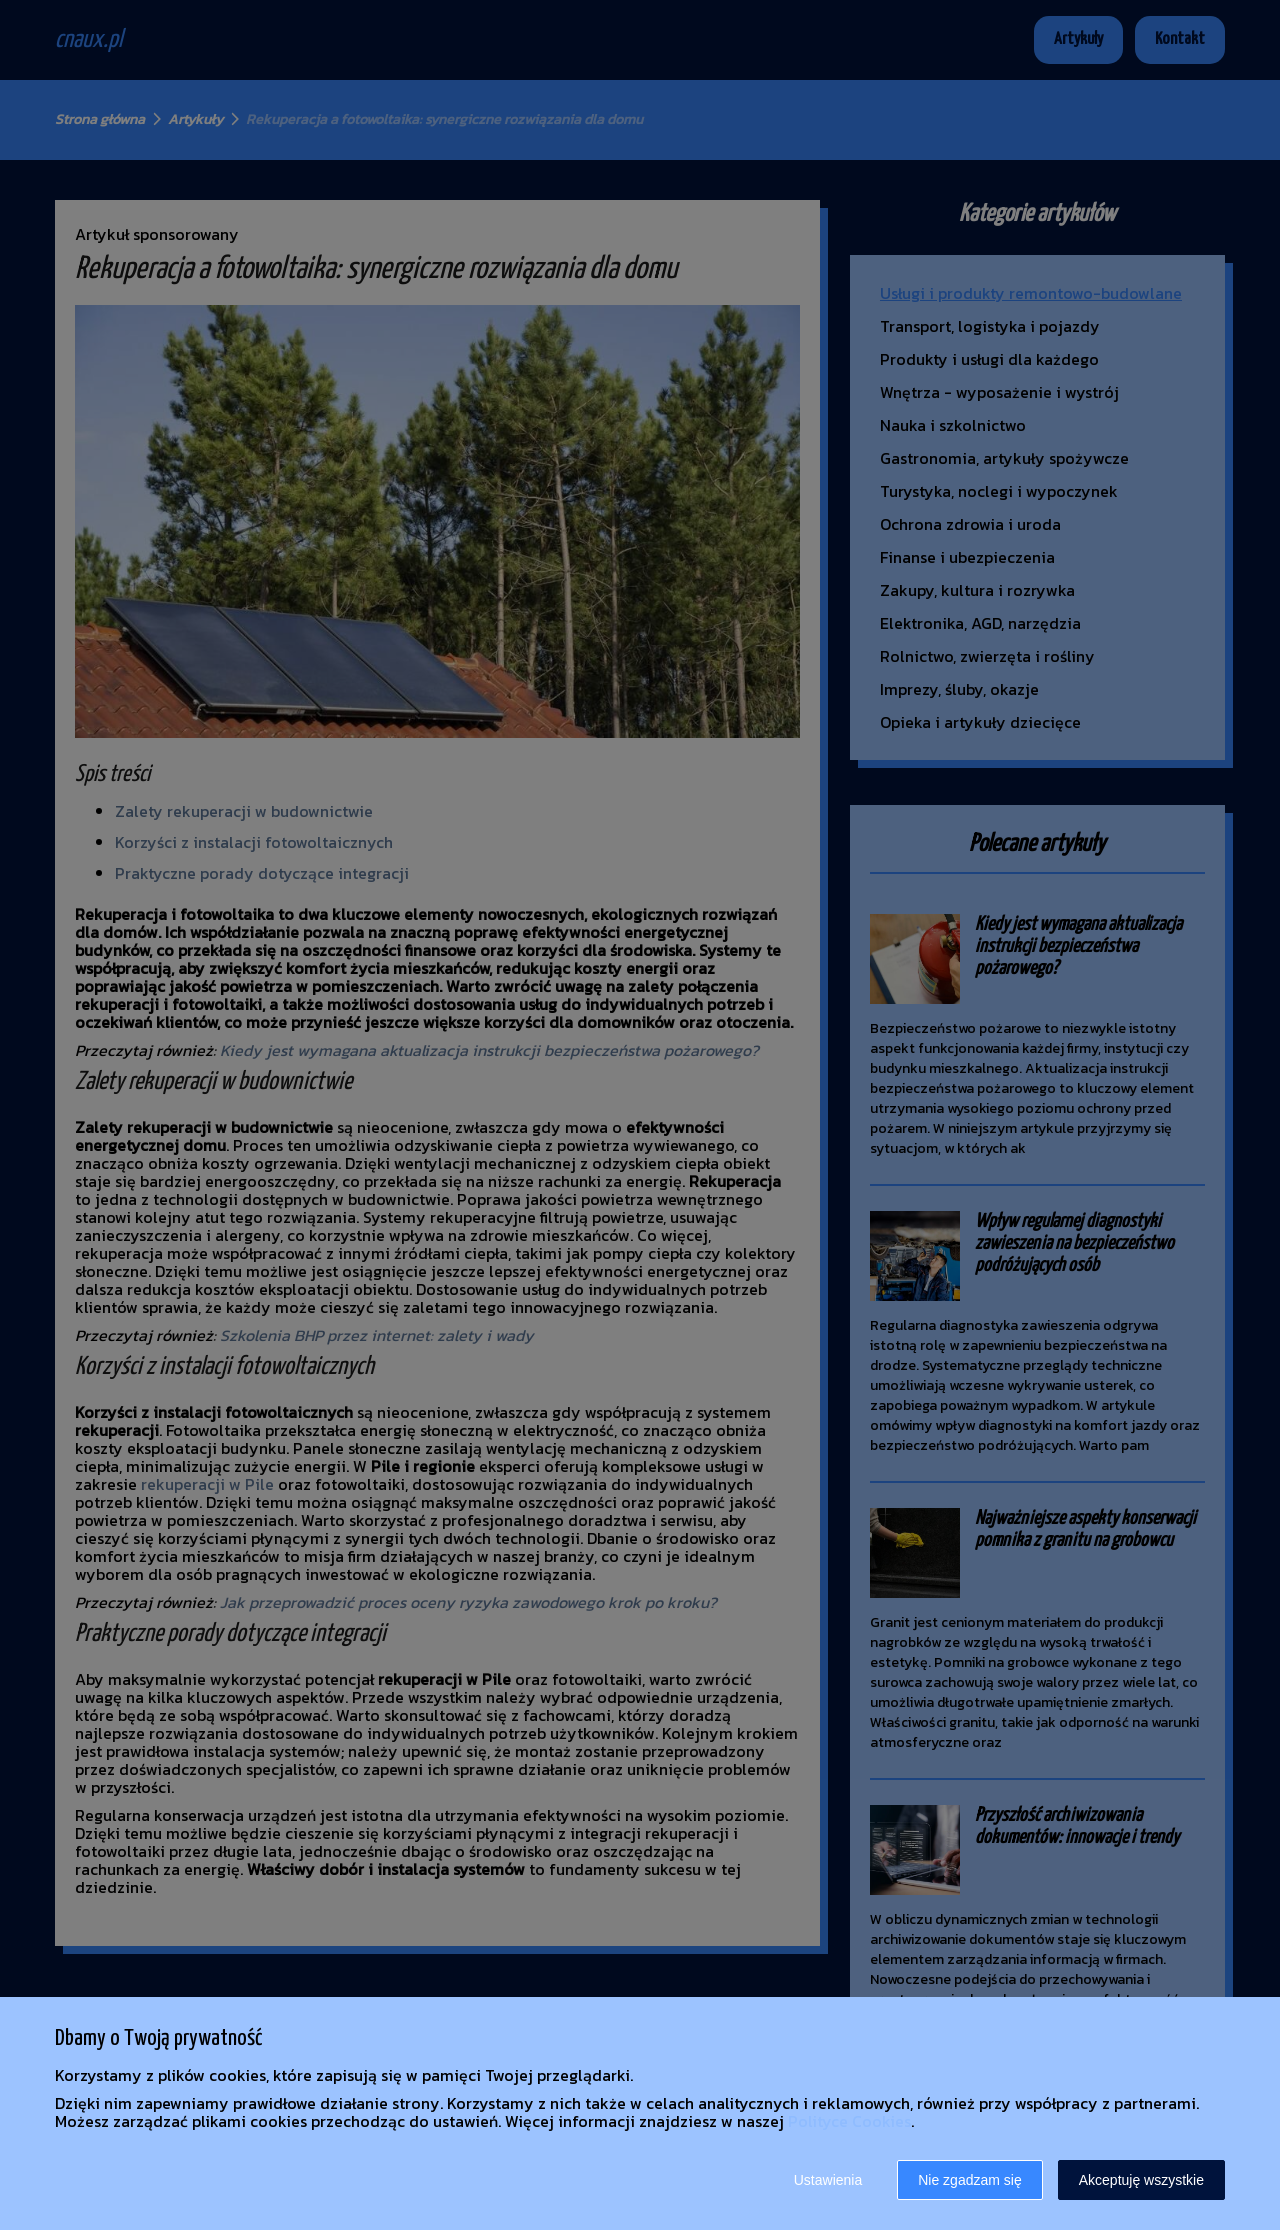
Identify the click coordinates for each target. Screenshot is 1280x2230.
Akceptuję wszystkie (1141, 2180)
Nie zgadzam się (970, 2180)
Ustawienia (828, 2180)
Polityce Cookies (849, 2121)
